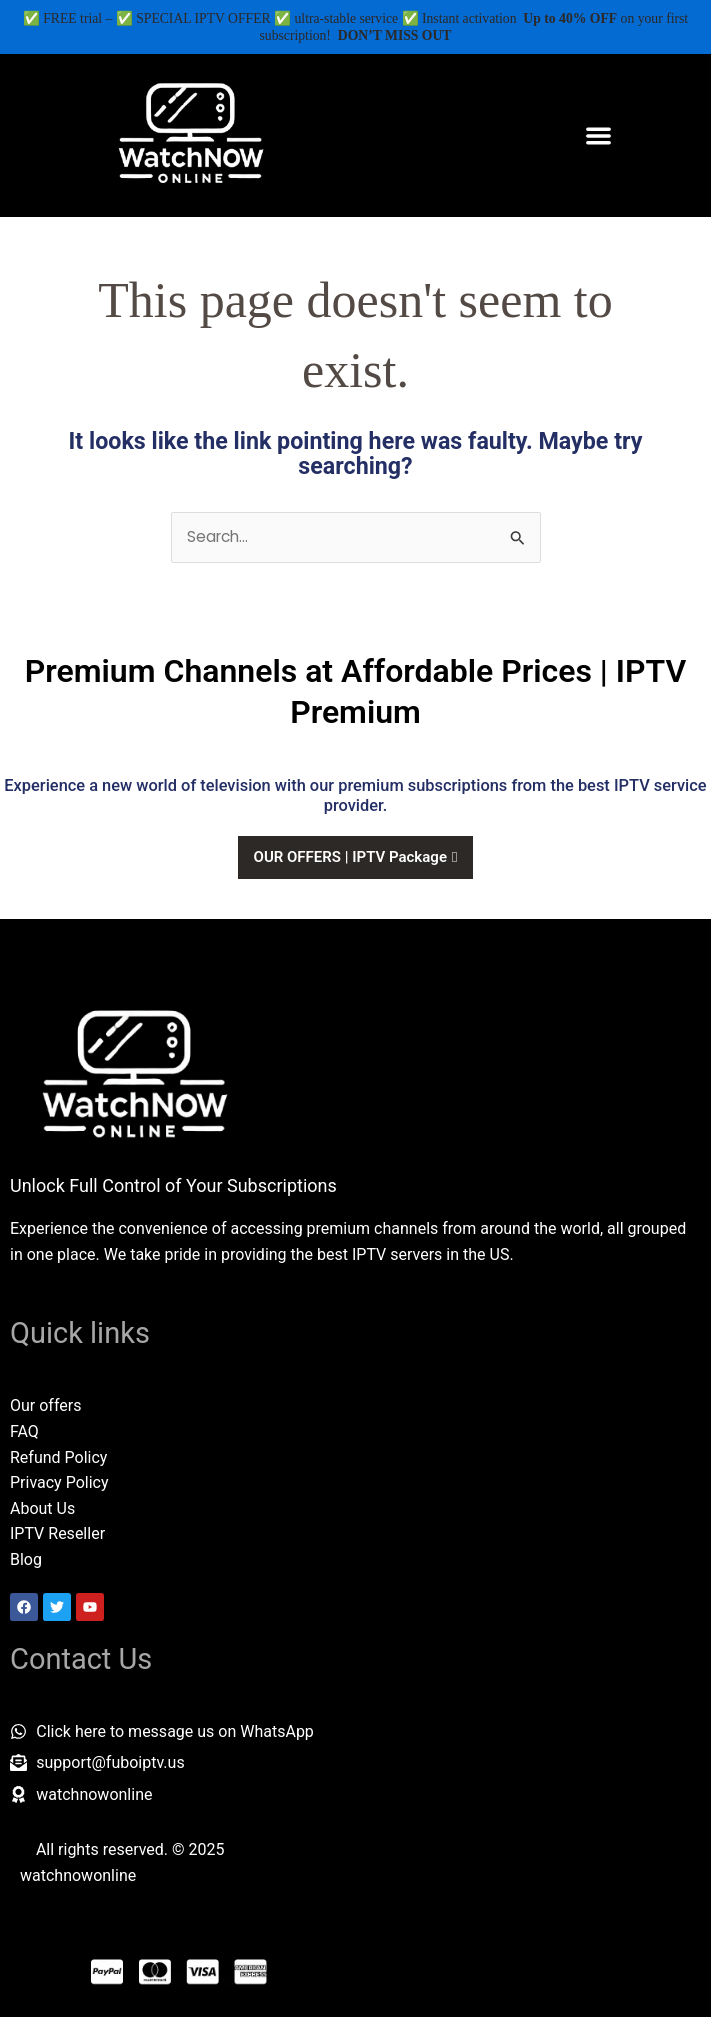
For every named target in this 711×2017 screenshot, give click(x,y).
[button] (598, 135)
